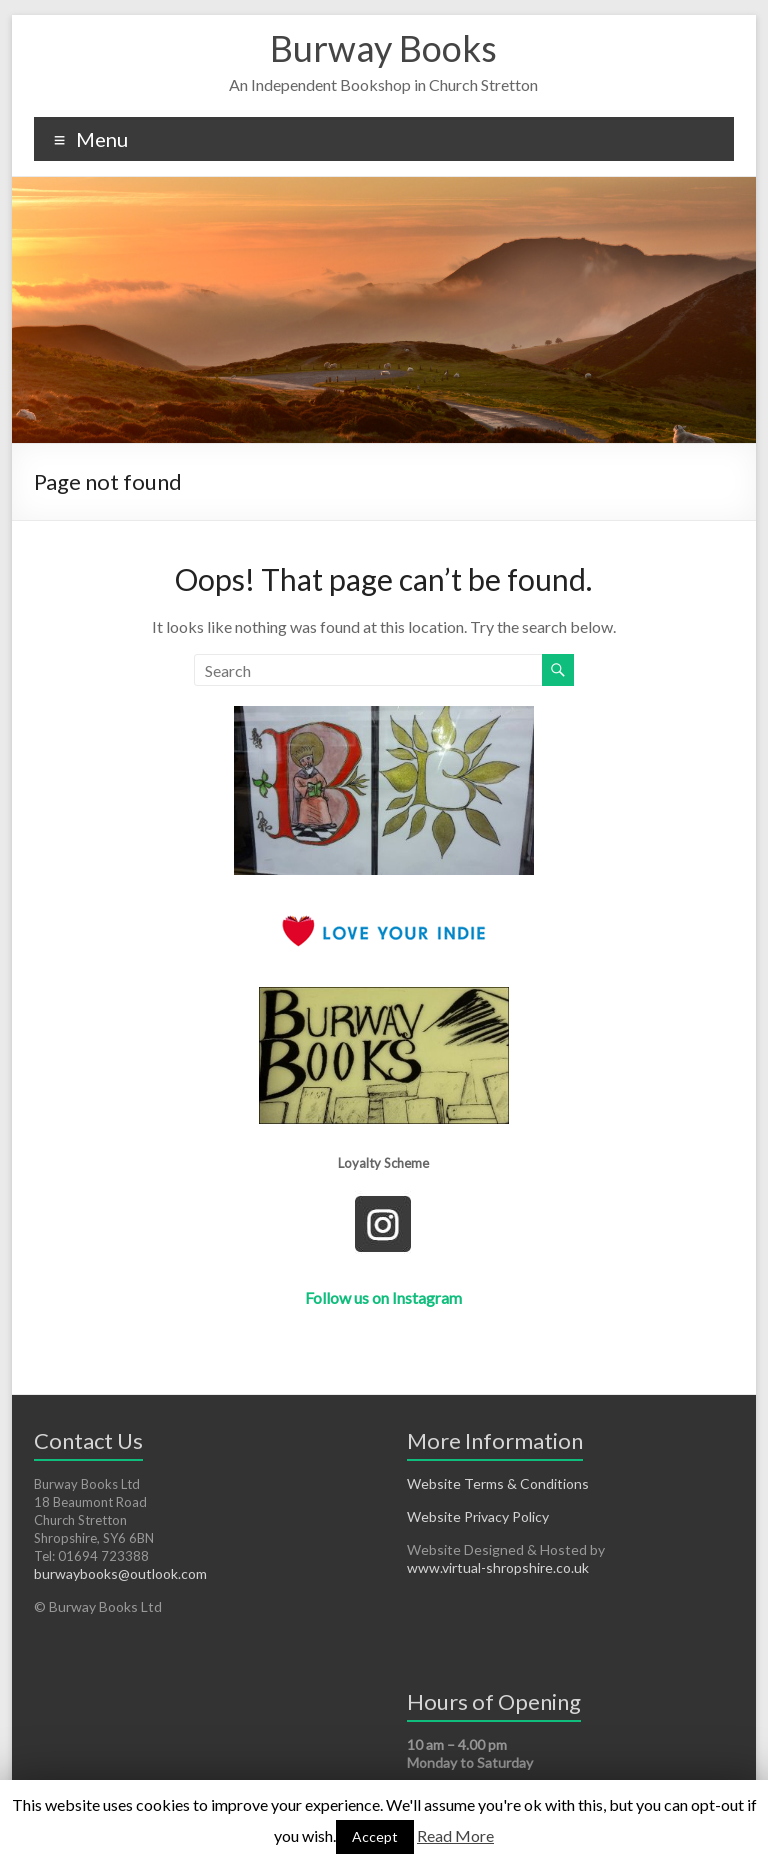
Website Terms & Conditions (498, 1483)
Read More (455, 1835)
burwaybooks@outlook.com (120, 1573)
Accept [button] (375, 1836)
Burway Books (383, 48)
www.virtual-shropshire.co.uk (498, 1567)
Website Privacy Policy (478, 1516)
